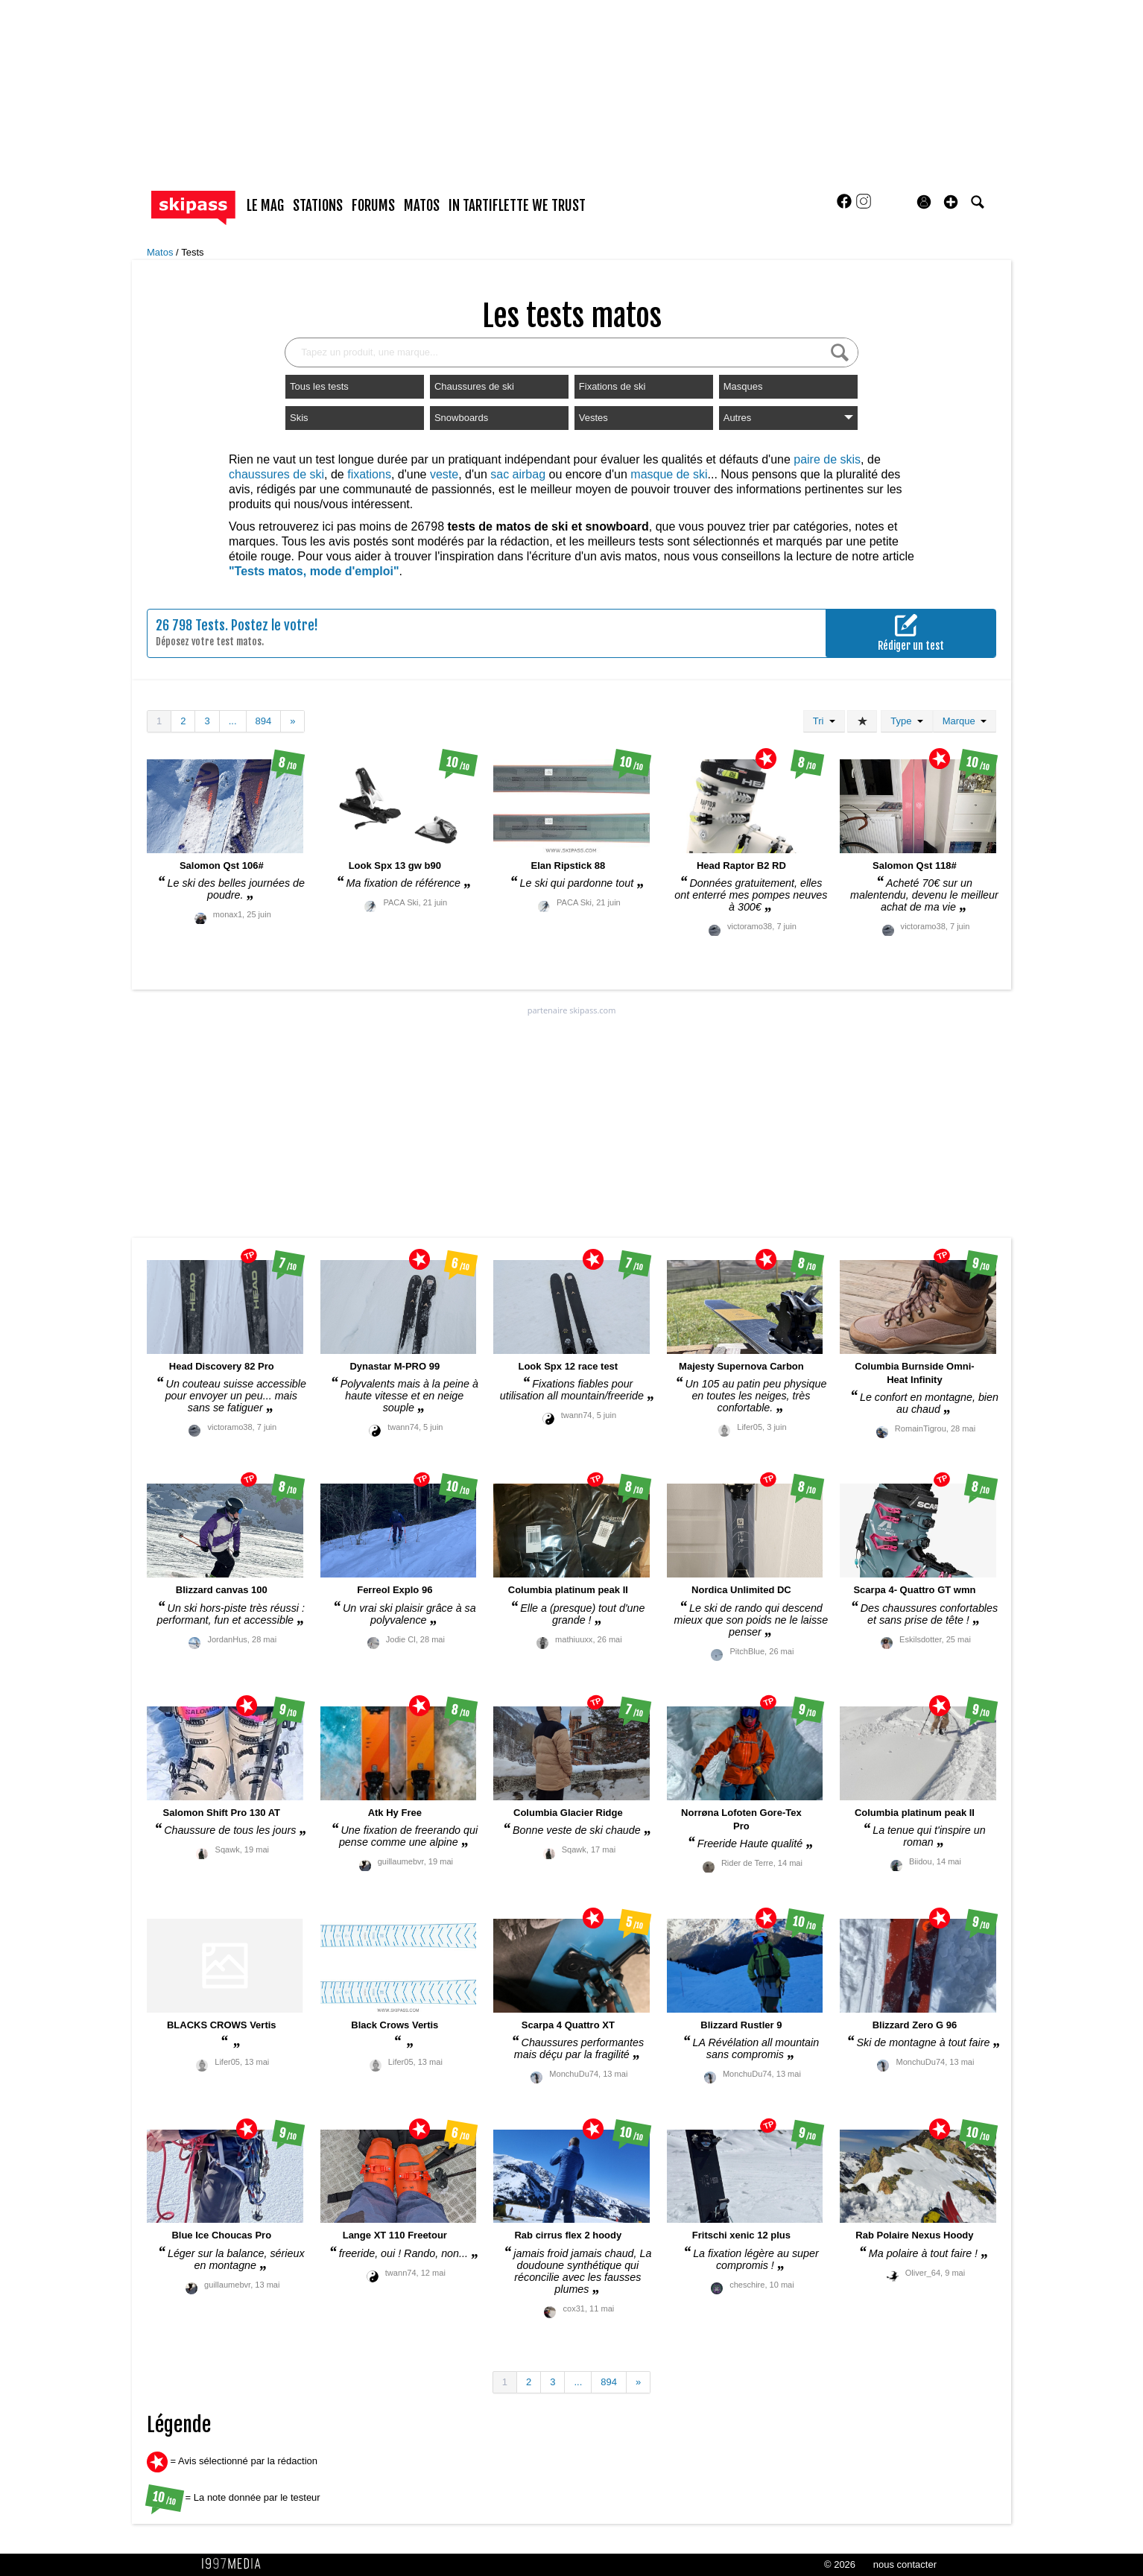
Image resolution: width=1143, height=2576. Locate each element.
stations (318, 206)
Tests (192, 252)
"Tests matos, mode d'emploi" (314, 571)
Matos (161, 252)
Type (906, 721)
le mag (265, 206)
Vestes (593, 417)
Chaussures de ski (474, 386)
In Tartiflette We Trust (517, 206)
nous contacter (905, 2564)
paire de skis (827, 459)
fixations (369, 474)
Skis (299, 417)
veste (444, 474)
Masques (743, 386)
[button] (951, 202)
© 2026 (839, 2564)
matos (422, 206)
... (233, 721)
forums (373, 206)
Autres (788, 417)
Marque (965, 721)
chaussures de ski (276, 474)
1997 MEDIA (235, 2564)
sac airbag (517, 474)
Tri (824, 721)
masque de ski (668, 474)
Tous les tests (319, 386)
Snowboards (461, 417)
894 (264, 721)
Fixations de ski (612, 386)
